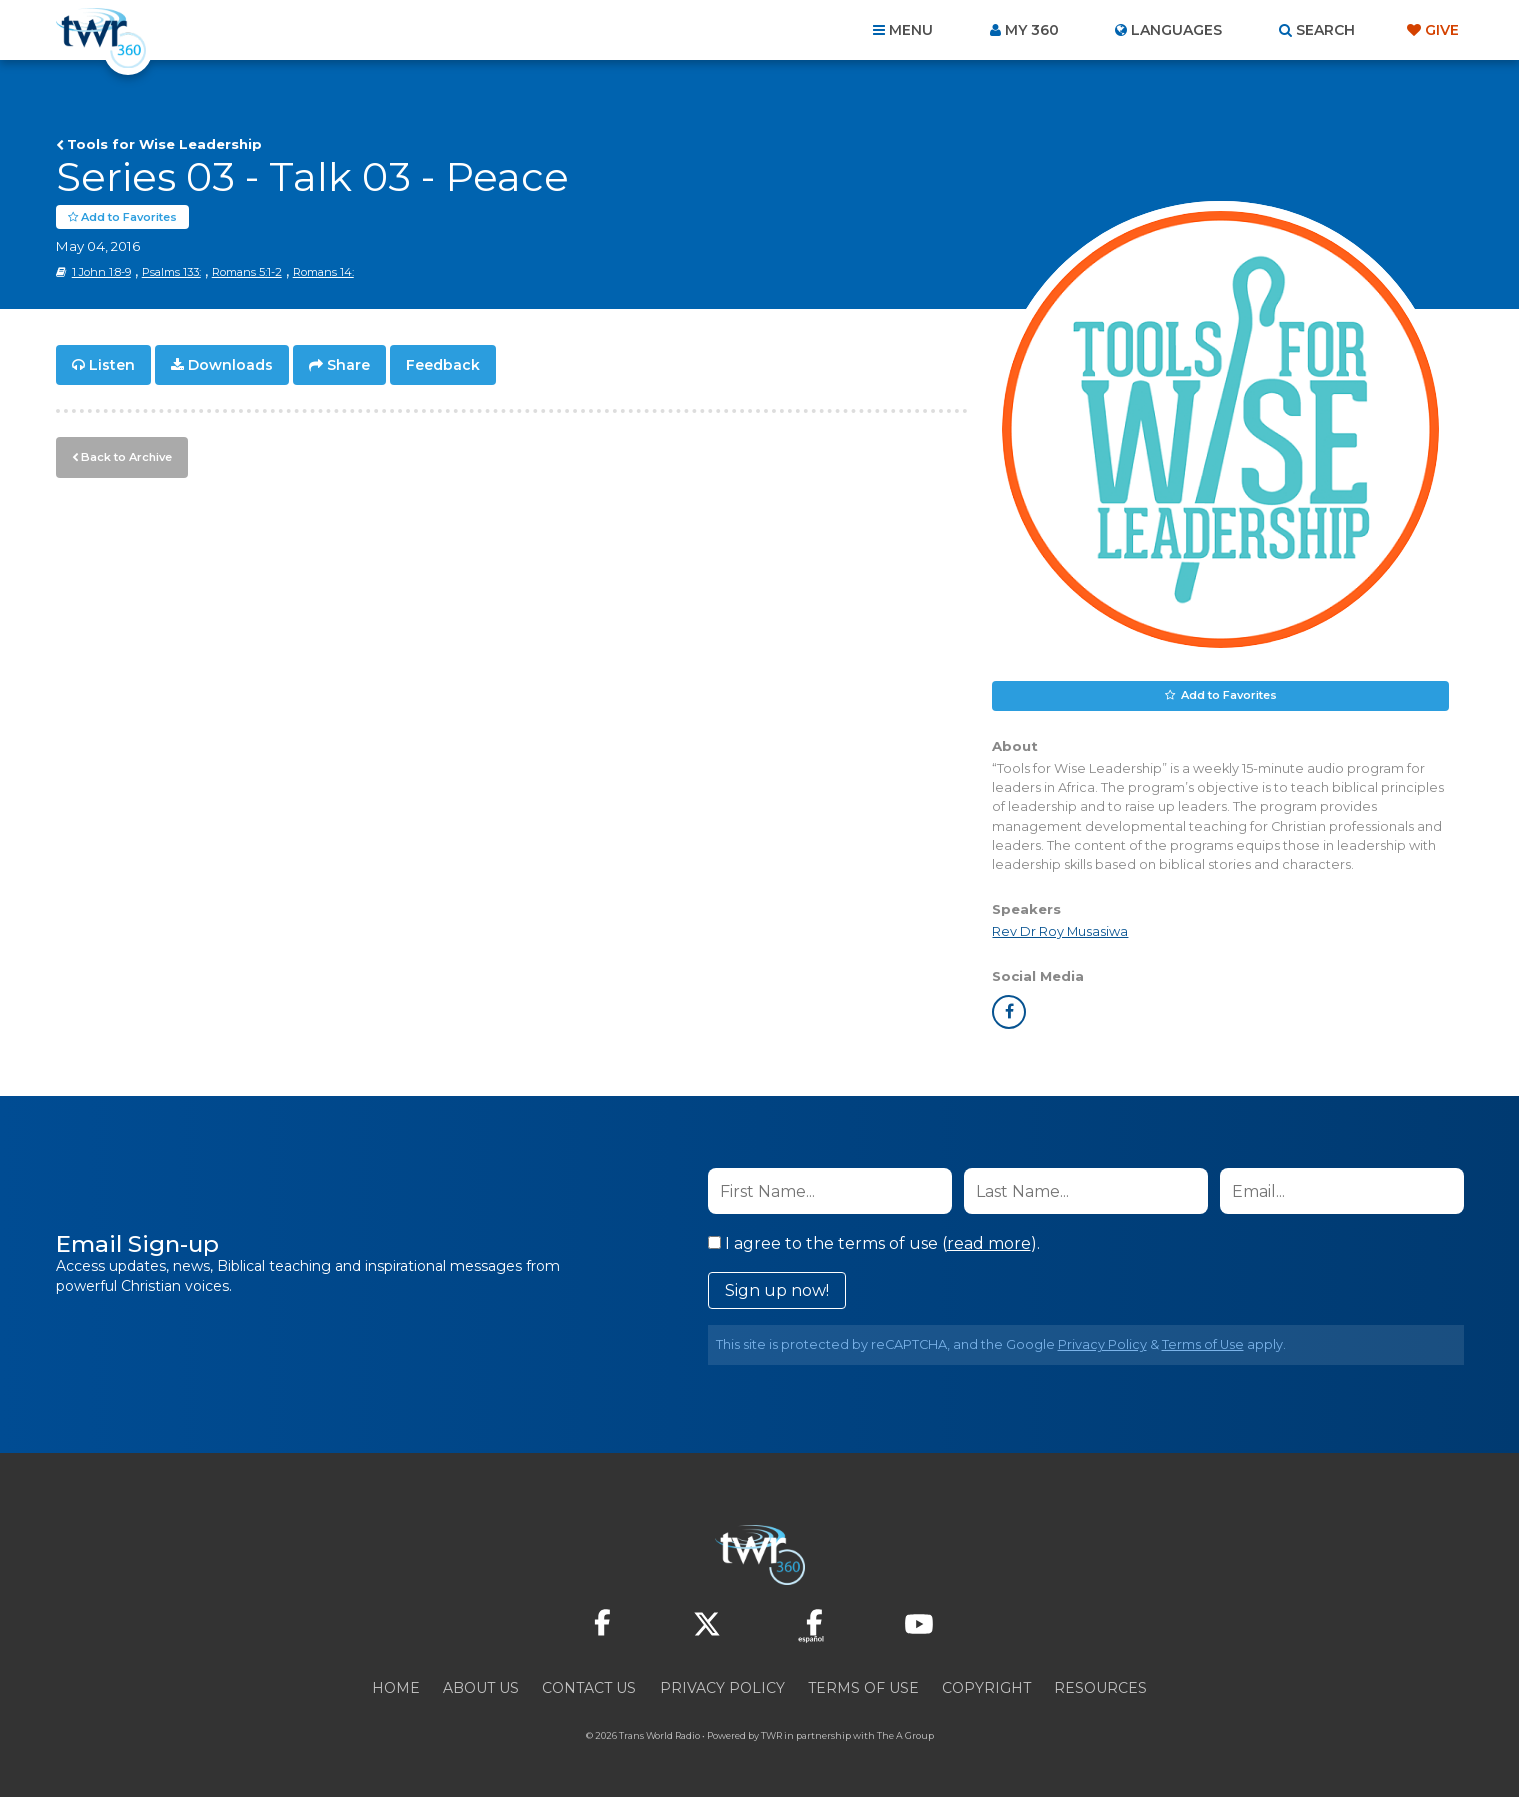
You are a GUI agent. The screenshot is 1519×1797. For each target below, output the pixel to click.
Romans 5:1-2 (247, 273)
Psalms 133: (171, 273)
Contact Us (589, 1689)
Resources (1100, 1689)
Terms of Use (1203, 1345)
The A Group (905, 1736)
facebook (1009, 1013)
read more (989, 1244)
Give (1442, 30)
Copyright (986, 1689)
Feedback (443, 366)
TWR (771, 1736)
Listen (112, 366)
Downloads (230, 366)
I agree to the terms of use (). (874, 1244)
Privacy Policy (1102, 1345)
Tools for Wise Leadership (164, 144)
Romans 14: (323, 273)
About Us (481, 1689)
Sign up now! (777, 1291)
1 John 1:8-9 (101, 273)
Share (348, 366)
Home (396, 1689)
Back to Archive (126, 457)
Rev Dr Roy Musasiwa (1060, 932)
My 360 (1032, 30)
